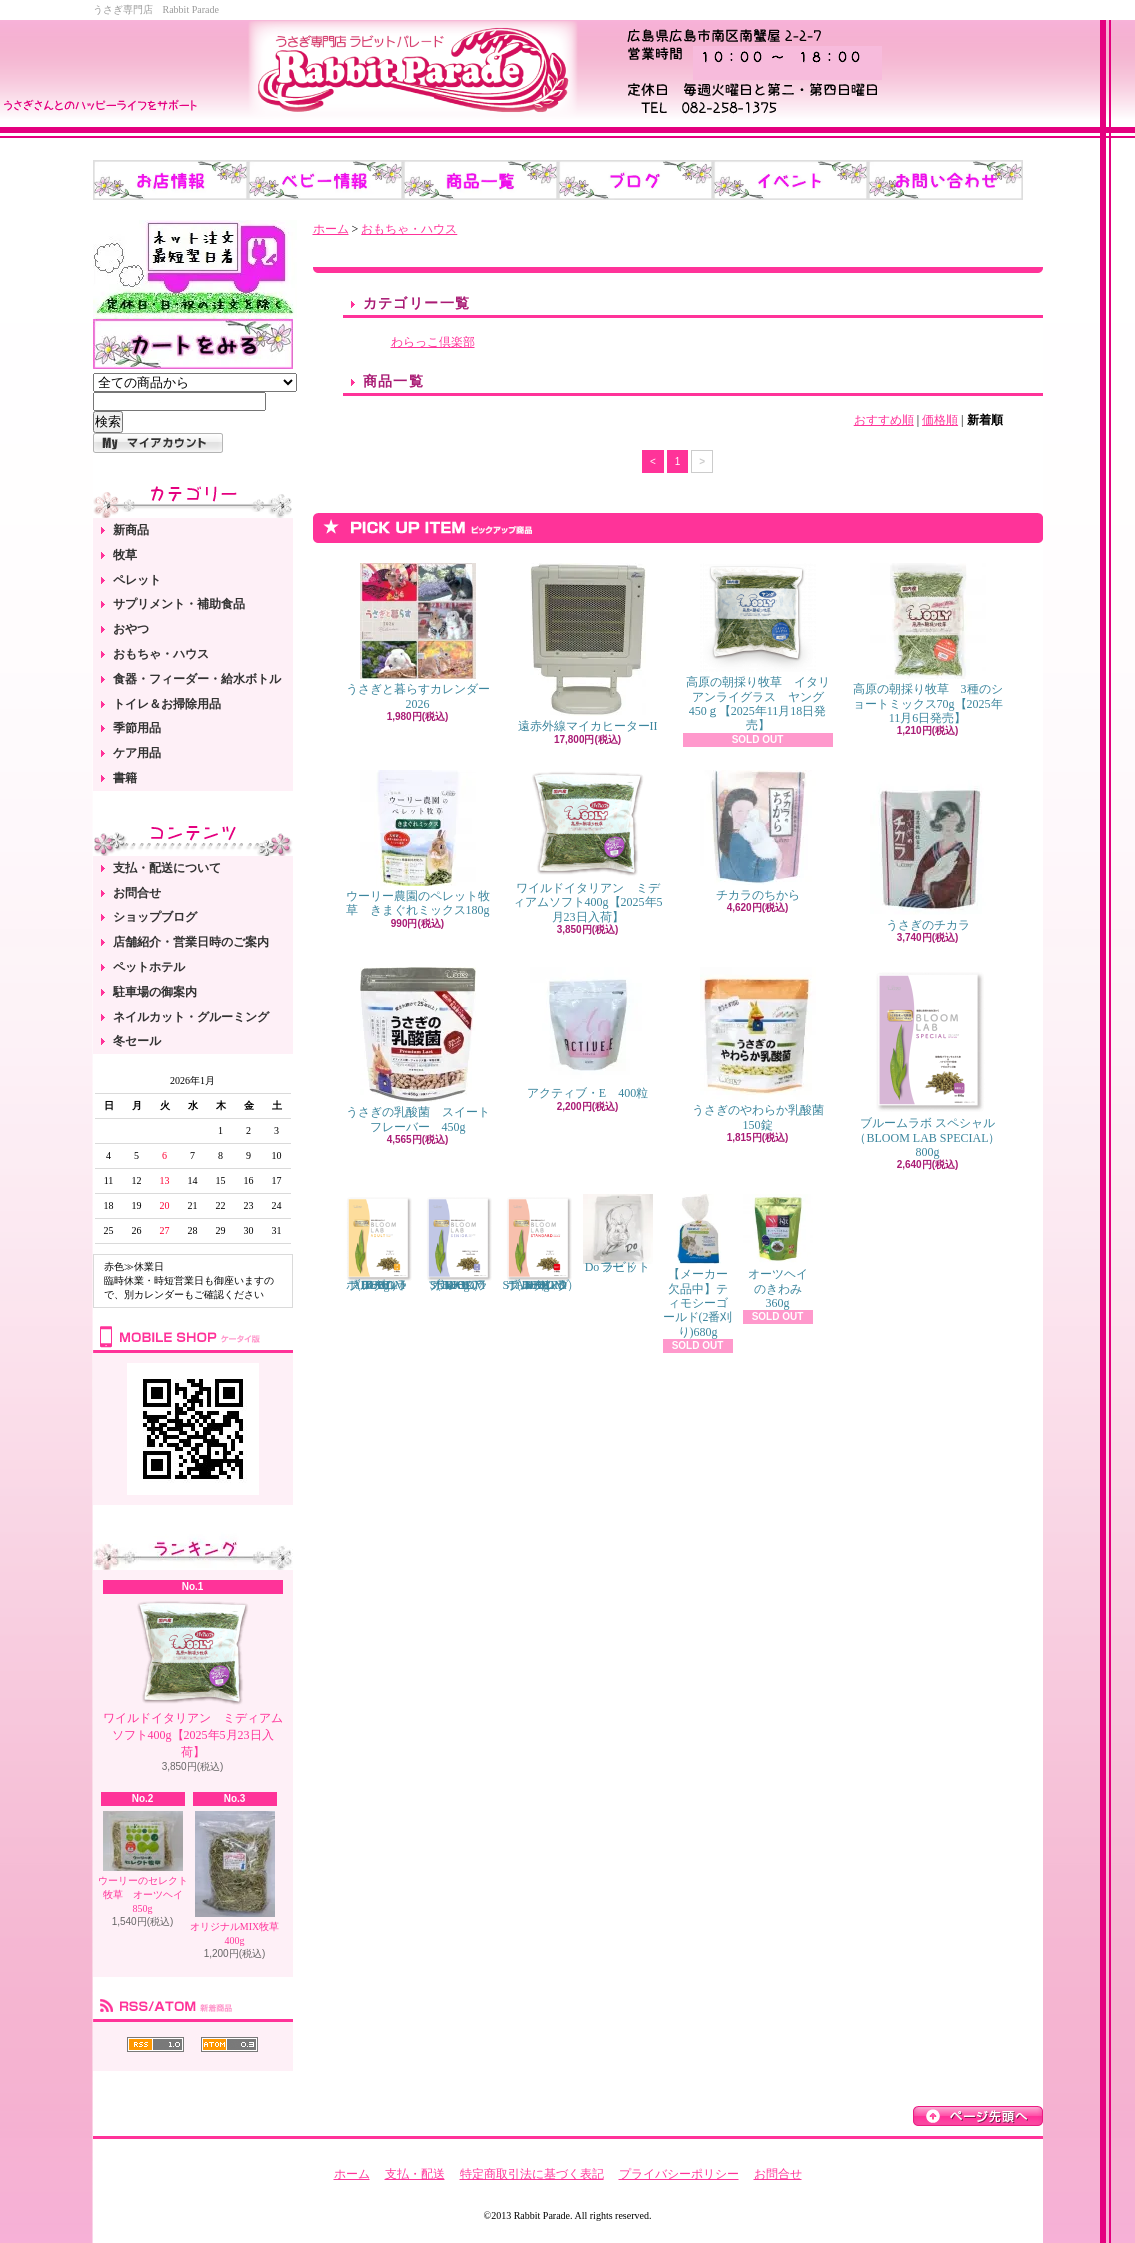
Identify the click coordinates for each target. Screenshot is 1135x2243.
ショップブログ (155, 917)
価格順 (940, 420)
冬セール (137, 1041)
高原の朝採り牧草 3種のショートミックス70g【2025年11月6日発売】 (928, 644)
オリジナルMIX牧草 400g (234, 1878)
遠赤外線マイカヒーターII (588, 648)
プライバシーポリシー (679, 2174)
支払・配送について (167, 868)
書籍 (125, 778)
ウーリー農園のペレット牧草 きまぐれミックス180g (418, 843)
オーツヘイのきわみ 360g (778, 1252)
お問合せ (137, 893)
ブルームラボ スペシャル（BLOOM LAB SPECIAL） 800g (927, 1063)
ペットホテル (149, 967)
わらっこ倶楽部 (433, 342)
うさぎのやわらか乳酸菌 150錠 (764, 1049)
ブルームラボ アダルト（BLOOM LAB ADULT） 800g (378, 1243)
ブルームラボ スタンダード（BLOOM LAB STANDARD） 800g (541, 1243)
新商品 (131, 530)
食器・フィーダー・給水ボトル (197, 679)
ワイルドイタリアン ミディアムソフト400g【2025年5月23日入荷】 (193, 1679)
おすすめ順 (884, 420)
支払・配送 (415, 2174)
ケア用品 (137, 753)
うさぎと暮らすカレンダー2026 (418, 636)
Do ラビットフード (618, 1234)
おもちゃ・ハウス (161, 654)
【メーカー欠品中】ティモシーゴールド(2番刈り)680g (698, 1266)
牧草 (125, 555)
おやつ (131, 629)
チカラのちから (758, 836)
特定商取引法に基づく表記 (532, 2174)
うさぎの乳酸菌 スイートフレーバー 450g (418, 1050)
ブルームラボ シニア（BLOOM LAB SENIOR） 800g (458, 1243)
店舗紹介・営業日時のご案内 (191, 942)
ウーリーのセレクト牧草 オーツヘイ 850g (145, 1862)
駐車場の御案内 (155, 992)
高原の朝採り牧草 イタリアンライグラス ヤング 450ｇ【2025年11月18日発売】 (758, 647)
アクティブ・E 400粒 (587, 1033)
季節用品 (137, 728)
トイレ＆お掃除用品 (167, 704)
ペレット (137, 580)
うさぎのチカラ (928, 851)
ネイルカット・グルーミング (191, 1017)
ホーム (331, 229)
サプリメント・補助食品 (179, 604)
